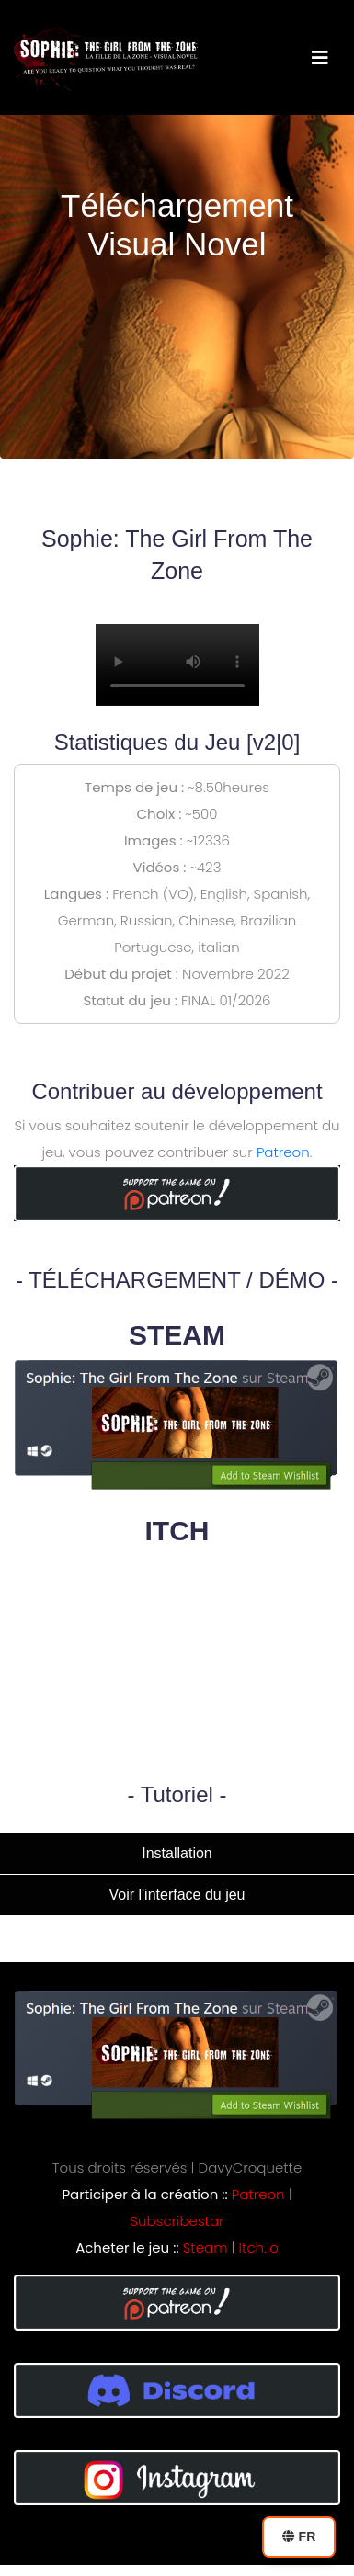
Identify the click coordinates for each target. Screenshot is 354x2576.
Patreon (283, 1152)
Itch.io (259, 2247)
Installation (177, 1853)
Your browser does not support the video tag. (177, 665)
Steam (205, 2247)
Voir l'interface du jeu (176, 1894)
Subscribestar (177, 2220)
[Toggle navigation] (320, 58)
